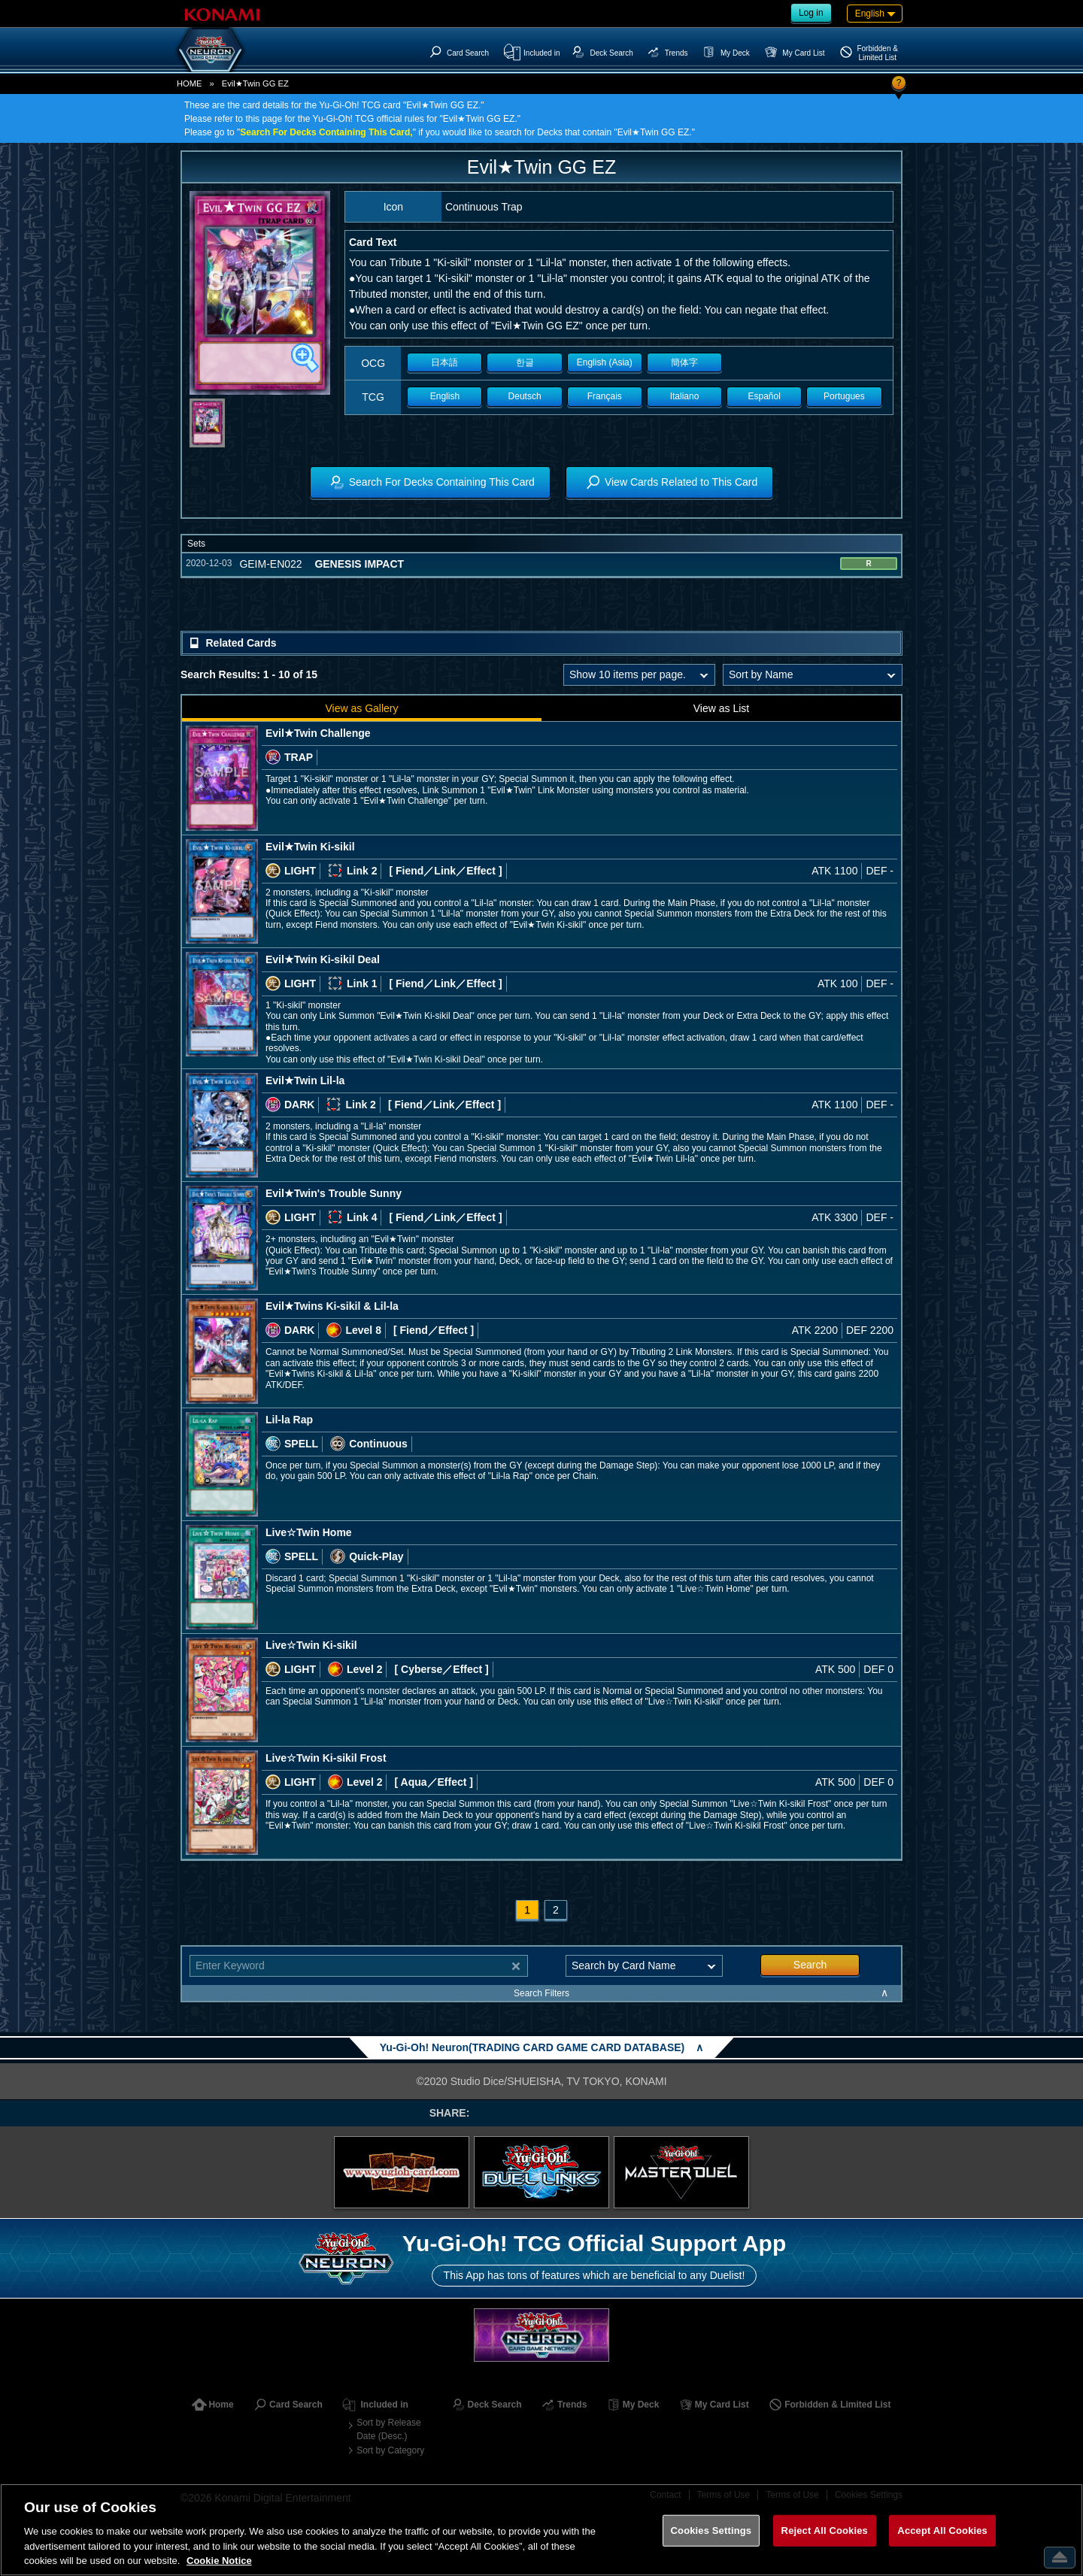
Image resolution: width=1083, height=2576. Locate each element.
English (445, 396)
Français (604, 396)
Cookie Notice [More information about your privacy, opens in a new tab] (219, 2560)
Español (764, 396)
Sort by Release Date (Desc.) (388, 2429)
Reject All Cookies (824, 2530)
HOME (189, 83)
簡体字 (684, 362)
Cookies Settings (711, 2530)
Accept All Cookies (942, 2530)
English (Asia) (605, 362)
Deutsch (525, 396)
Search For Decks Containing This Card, (326, 132)
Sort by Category (390, 2450)
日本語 (444, 362)
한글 (525, 362)
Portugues (844, 396)
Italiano (684, 396)
